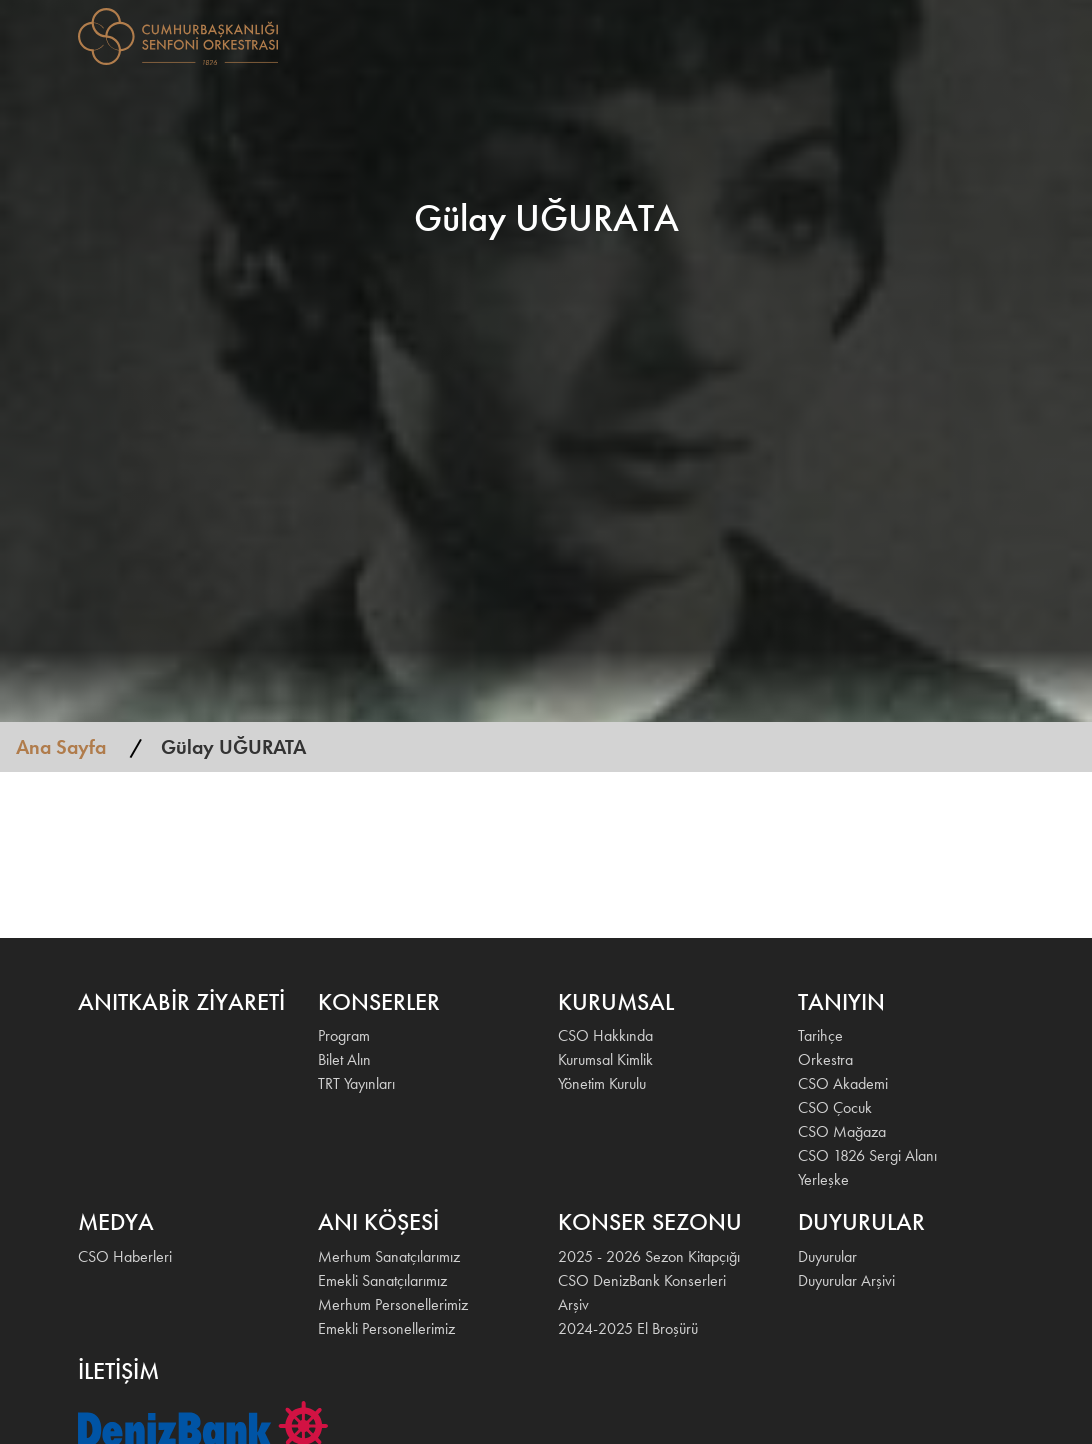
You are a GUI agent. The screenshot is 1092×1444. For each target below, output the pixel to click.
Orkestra (825, 1059)
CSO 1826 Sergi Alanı (867, 1155)
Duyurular (827, 1256)
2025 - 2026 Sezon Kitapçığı (649, 1256)
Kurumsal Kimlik (605, 1059)
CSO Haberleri (125, 1256)
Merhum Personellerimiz (393, 1304)
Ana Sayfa (61, 747)
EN (988, 34)
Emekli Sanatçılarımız (382, 1280)
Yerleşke (823, 1179)
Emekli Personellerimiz (386, 1328)
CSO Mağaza (842, 1131)
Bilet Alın (344, 1059)
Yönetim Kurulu (602, 1083)
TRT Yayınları (356, 1083)
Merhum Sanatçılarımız (389, 1256)
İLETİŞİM (932, 34)
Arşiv (573, 1304)
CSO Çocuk (835, 1107)
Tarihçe (820, 1035)
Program (344, 1035)
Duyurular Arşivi (846, 1280)
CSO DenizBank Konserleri (642, 1280)
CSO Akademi (843, 1083)
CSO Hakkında (605, 1035)
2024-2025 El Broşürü (628, 1328)
